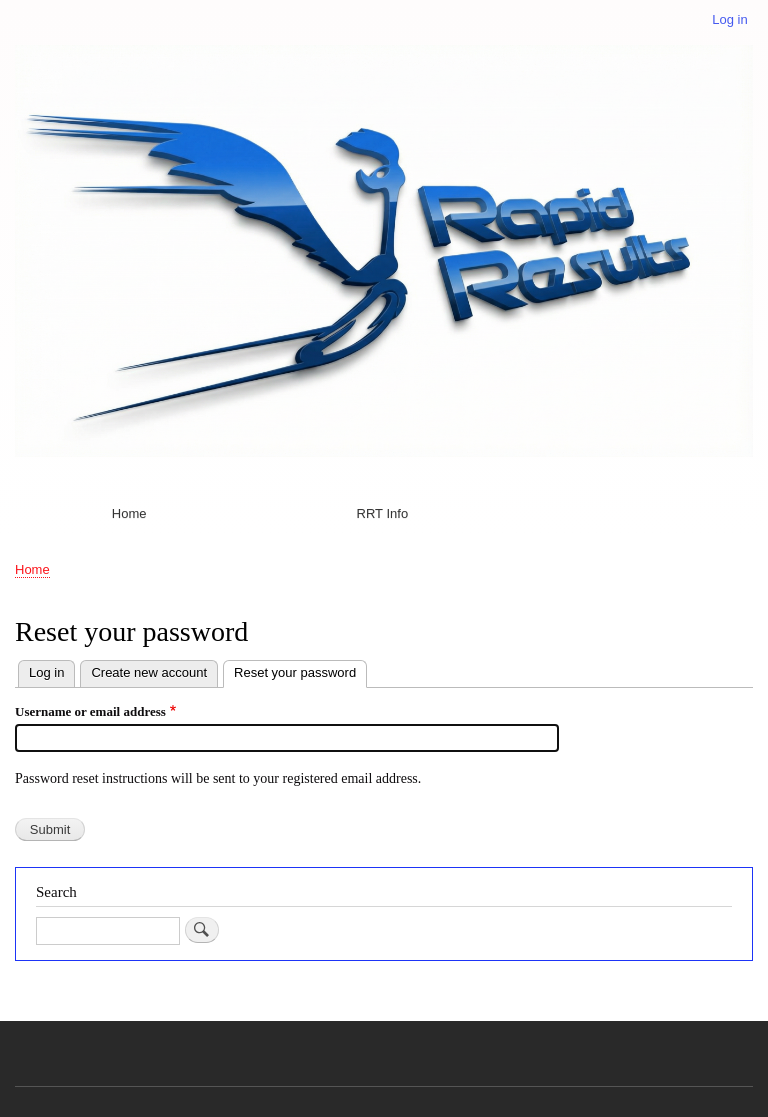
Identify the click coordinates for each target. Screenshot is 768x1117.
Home (129, 513)
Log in (729, 19)
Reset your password (300, 670)
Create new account (149, 672)
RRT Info (383, 513)
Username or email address (90, 711)
